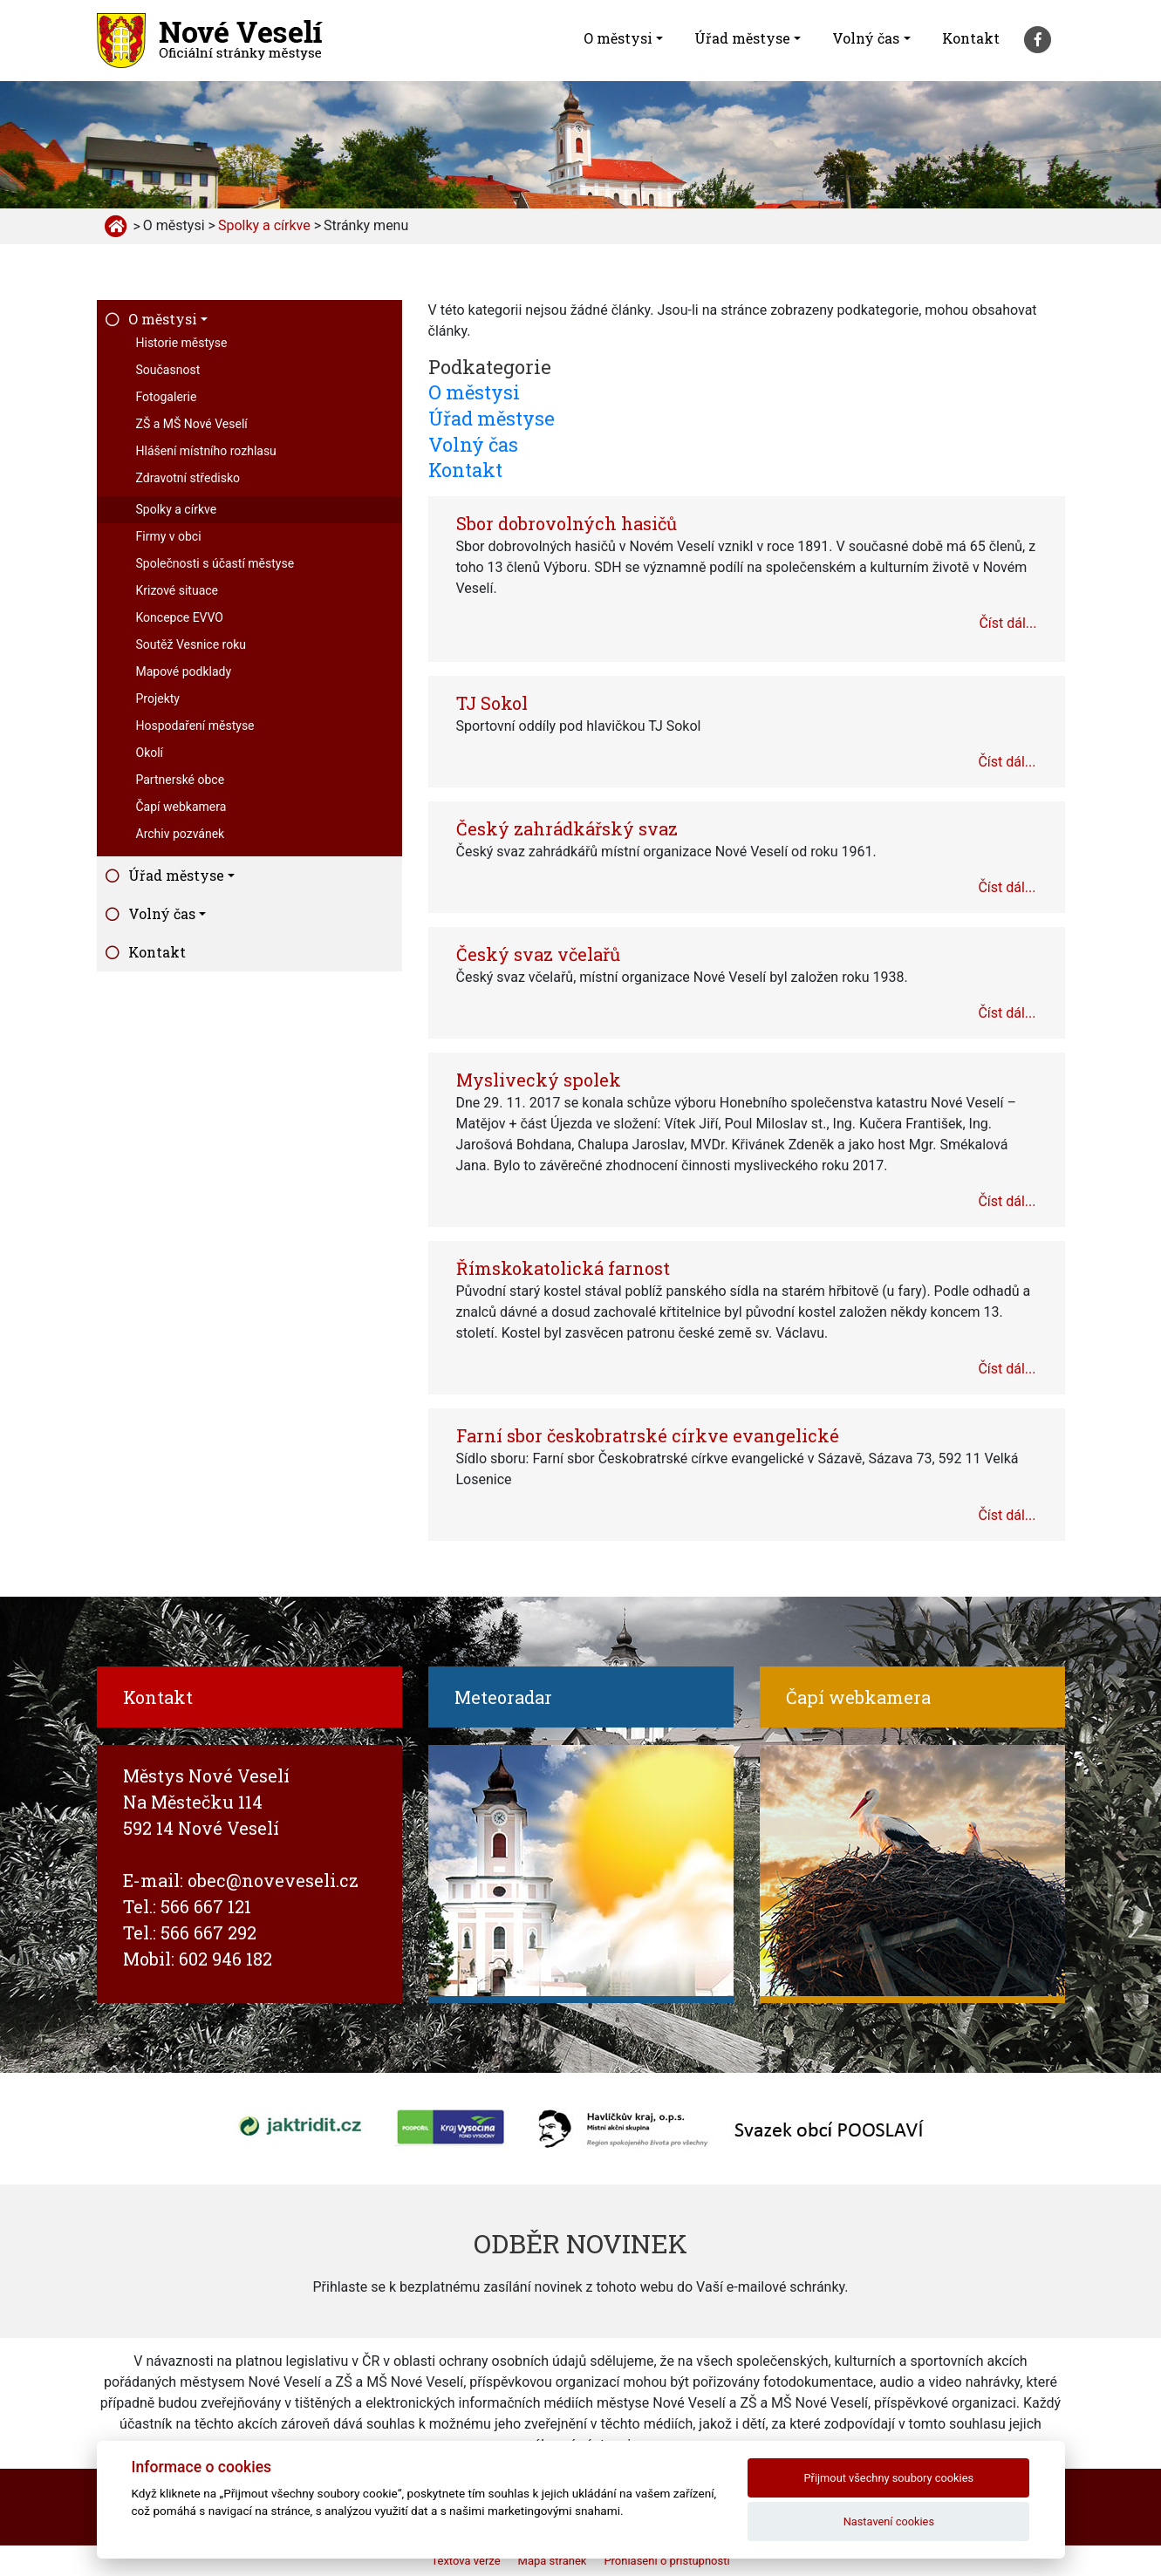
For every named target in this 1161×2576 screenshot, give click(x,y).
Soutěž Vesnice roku (191, 644)
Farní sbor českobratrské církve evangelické (647, 1435)
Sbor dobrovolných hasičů (566, 523)
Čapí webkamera (181, 807)
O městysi (618, 38)
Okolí (150, 753)
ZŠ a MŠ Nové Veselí (192, 424)
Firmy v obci (168, 536)
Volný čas (865, 38)
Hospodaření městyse (195, 726)
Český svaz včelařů (538, 954)
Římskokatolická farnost (563, 1268)
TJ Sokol (492, 703)
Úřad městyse (742, 38)
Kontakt (971, 38)
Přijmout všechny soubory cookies (889, 2477)
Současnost (168, 370)
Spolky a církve (176, 509)
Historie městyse (182, 343)
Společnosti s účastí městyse (215, 563)
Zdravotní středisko (188, 478)
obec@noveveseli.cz (273, 1880)
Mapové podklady (184, 671)
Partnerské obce (180, 780)
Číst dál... (1007, 623)
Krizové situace (177, 590)
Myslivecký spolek (538, 1079)
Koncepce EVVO (179, 617)
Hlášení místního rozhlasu (206, 451)
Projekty (158, 698)
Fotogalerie (166, 397)
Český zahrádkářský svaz (567, 828)
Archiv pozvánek (180, 834)
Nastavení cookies (888, 2521)
